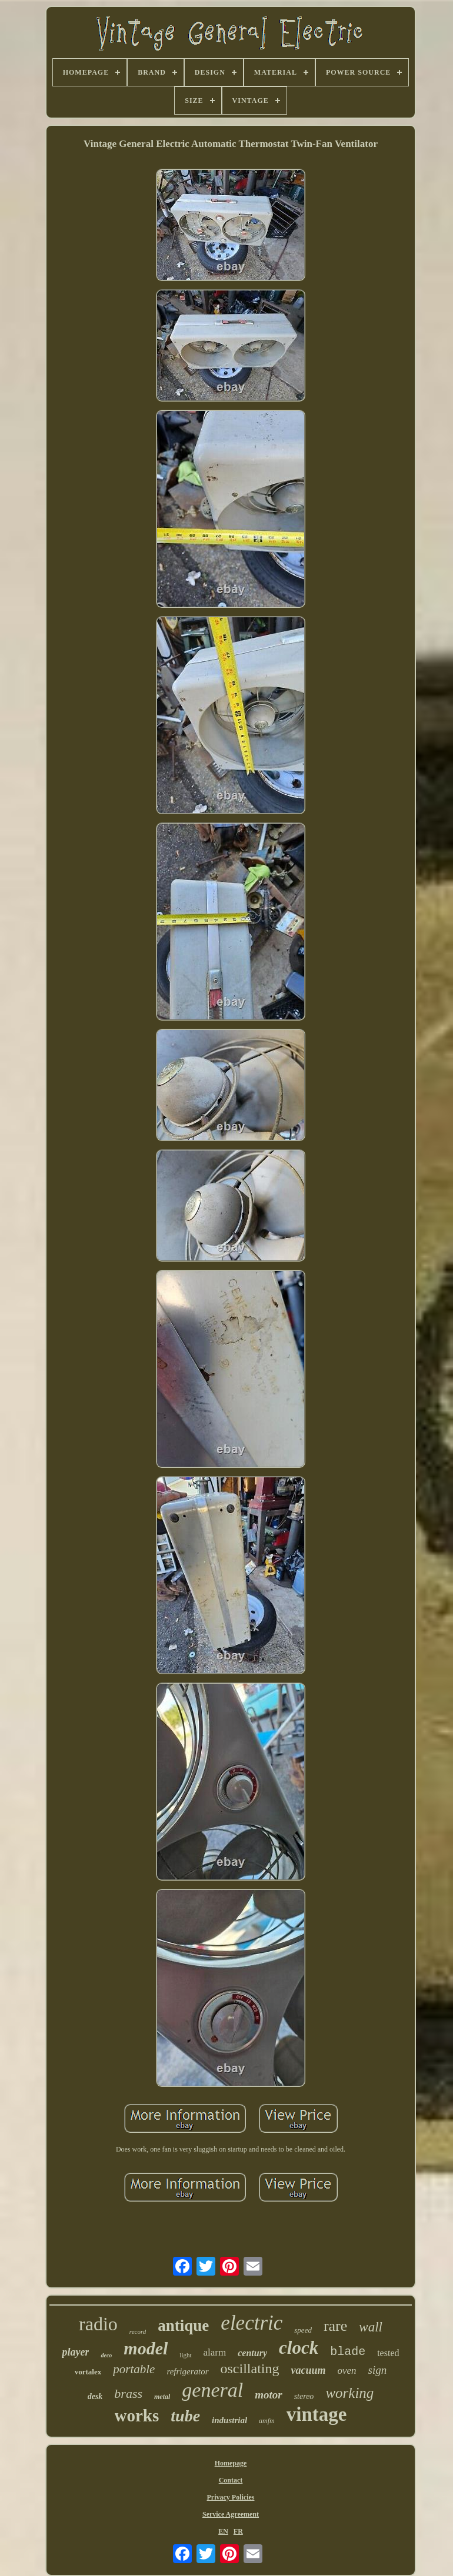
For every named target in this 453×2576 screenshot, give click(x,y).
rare (335, 2325)
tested (388, 2353)
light (185, 2354)
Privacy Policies (231, 2497)
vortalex (88, 2371)
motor (268, 2394)
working (349, 2393)
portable (134, 2369)
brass (128, 2393)
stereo (304, 2396)
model (146, 2348)
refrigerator (187, 2371)
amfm (267, 2421)
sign (377, 2370)
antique (183, 2325)
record (137, 2331)
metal (162, 2397)
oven (347, 2370)
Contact (231, 2480)
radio (98, 2323)
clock (298, 2347)
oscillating (250, 2368)
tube (185, 2416)
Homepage (231, 2463)
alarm (215, 2352)
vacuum (308, 2370)
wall (370, 2327)
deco (106, 2355)
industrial (229, 2420)
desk (95, 2396)
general (212, 2390)
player (75, 2352)
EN (223, 2531)
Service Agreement (230, 2514)
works (137, 2415)
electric (251, 2322)
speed (303, 2330)
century (252, 2353)
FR (238, 2531)
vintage (317, 2414)
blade (347, 2351)
